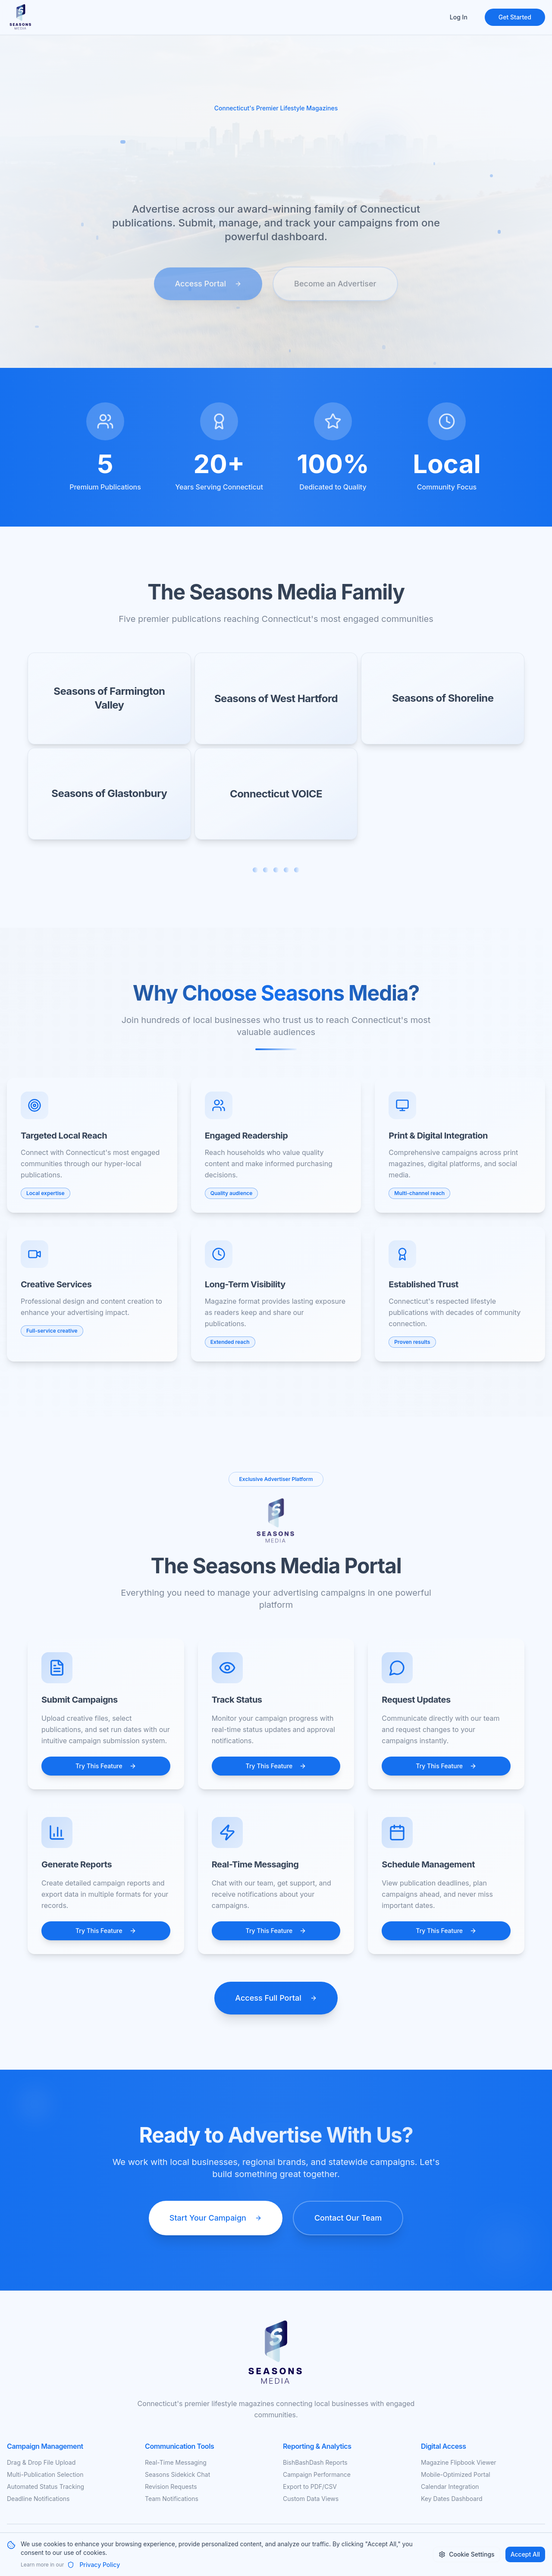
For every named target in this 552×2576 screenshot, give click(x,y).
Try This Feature (105, 1766)
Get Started (515, 17)
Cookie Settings (466, 2554)
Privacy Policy (93, 2564)
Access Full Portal (276, 1997)
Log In (458, 17)
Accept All (525, 2554)
